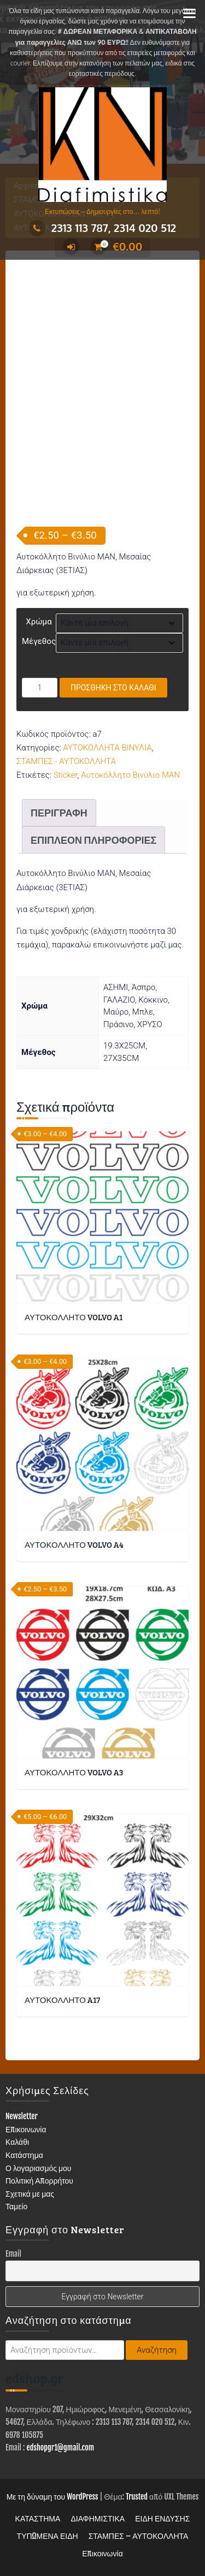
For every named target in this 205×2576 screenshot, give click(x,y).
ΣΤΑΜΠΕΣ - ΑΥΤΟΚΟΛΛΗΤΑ (66, 761)
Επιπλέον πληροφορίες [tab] (93, 839)
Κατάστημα (24, 2155)
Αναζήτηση (157, 2350)
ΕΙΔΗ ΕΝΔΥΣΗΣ (162, 2518)
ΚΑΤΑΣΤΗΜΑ (38, 2518)
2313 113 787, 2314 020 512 (102, 227)
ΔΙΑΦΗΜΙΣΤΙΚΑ (98, 2518)
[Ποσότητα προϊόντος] (39, 687)
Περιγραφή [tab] (59, 812)
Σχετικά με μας (29, 2193)
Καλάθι (17, 2141)
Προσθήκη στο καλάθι (113, 687)
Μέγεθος (39, 641)
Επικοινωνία (25, 2129)
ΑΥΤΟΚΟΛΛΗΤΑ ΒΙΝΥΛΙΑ (107, 748)
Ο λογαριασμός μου (38, 2168)
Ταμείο (16, 2206)
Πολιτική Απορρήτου (39, 2180)
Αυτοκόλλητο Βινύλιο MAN (130, 775)
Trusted (137, 2496)
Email (13, 2253)
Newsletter (21, 2116)
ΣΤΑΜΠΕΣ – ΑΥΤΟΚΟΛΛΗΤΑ (139, 2536)
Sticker (66, 775)
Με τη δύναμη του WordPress (52, 2496)
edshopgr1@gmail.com (60, 2447)
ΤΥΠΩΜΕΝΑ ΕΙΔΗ (47, 2536)
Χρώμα (38, 622)
